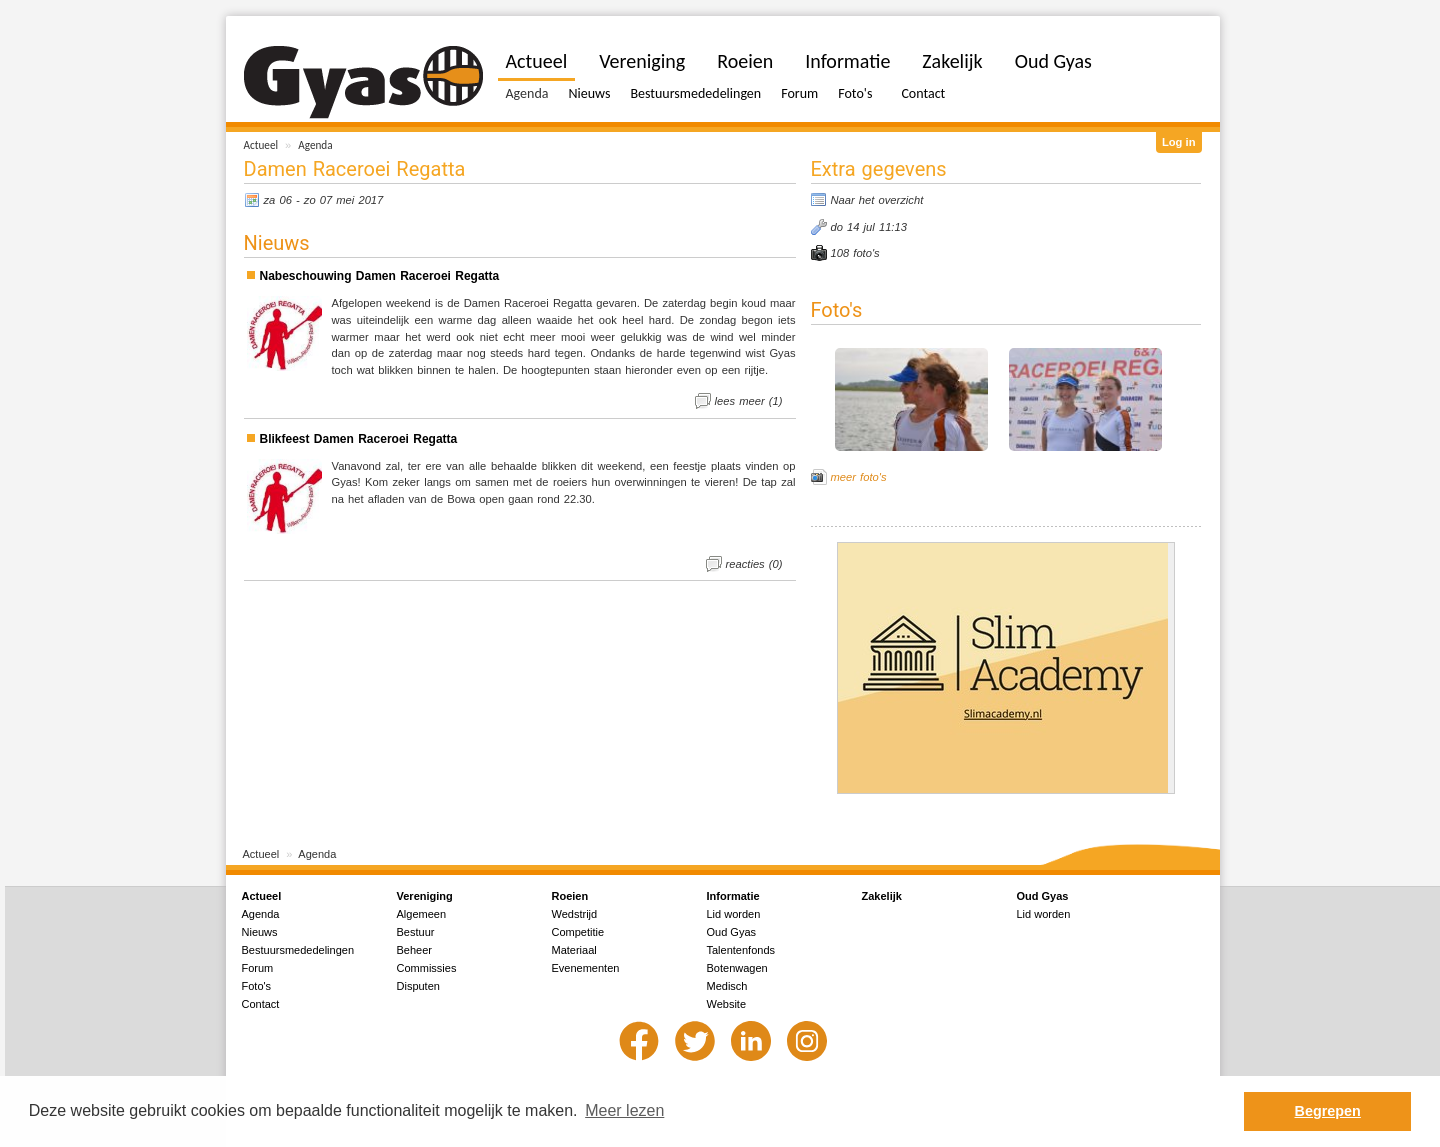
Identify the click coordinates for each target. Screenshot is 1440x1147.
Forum (799, 93)
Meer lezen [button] (624, 1110)
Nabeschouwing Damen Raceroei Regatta (380, 276)
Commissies (427, 968)
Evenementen (586, 968)
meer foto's (859, 477)
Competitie (578, 932)
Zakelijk (952, 61)
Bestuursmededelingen (695, 93)
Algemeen (422, 914)
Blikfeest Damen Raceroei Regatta (359, 439)
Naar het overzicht (877, 200)
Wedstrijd (575, 914)
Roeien (745, 61)
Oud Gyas (1053, 61)
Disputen (418, 986)
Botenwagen (737, 968)
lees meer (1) (749, 401)
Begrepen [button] (1328, 1111)
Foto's (855, 93)
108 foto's (855, 253)
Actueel (261, 145)
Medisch (727, 986)
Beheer (414, 950)
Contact (923, 93)
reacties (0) (754, 564)
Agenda (315, 145)
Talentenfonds (741, 950)
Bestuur (416, 932)
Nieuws (589, 93)
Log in (1179, 142)
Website (727, 1004)
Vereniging (642, 61)
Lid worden (734, 914)
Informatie (847, 61)
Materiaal (574, 950)
